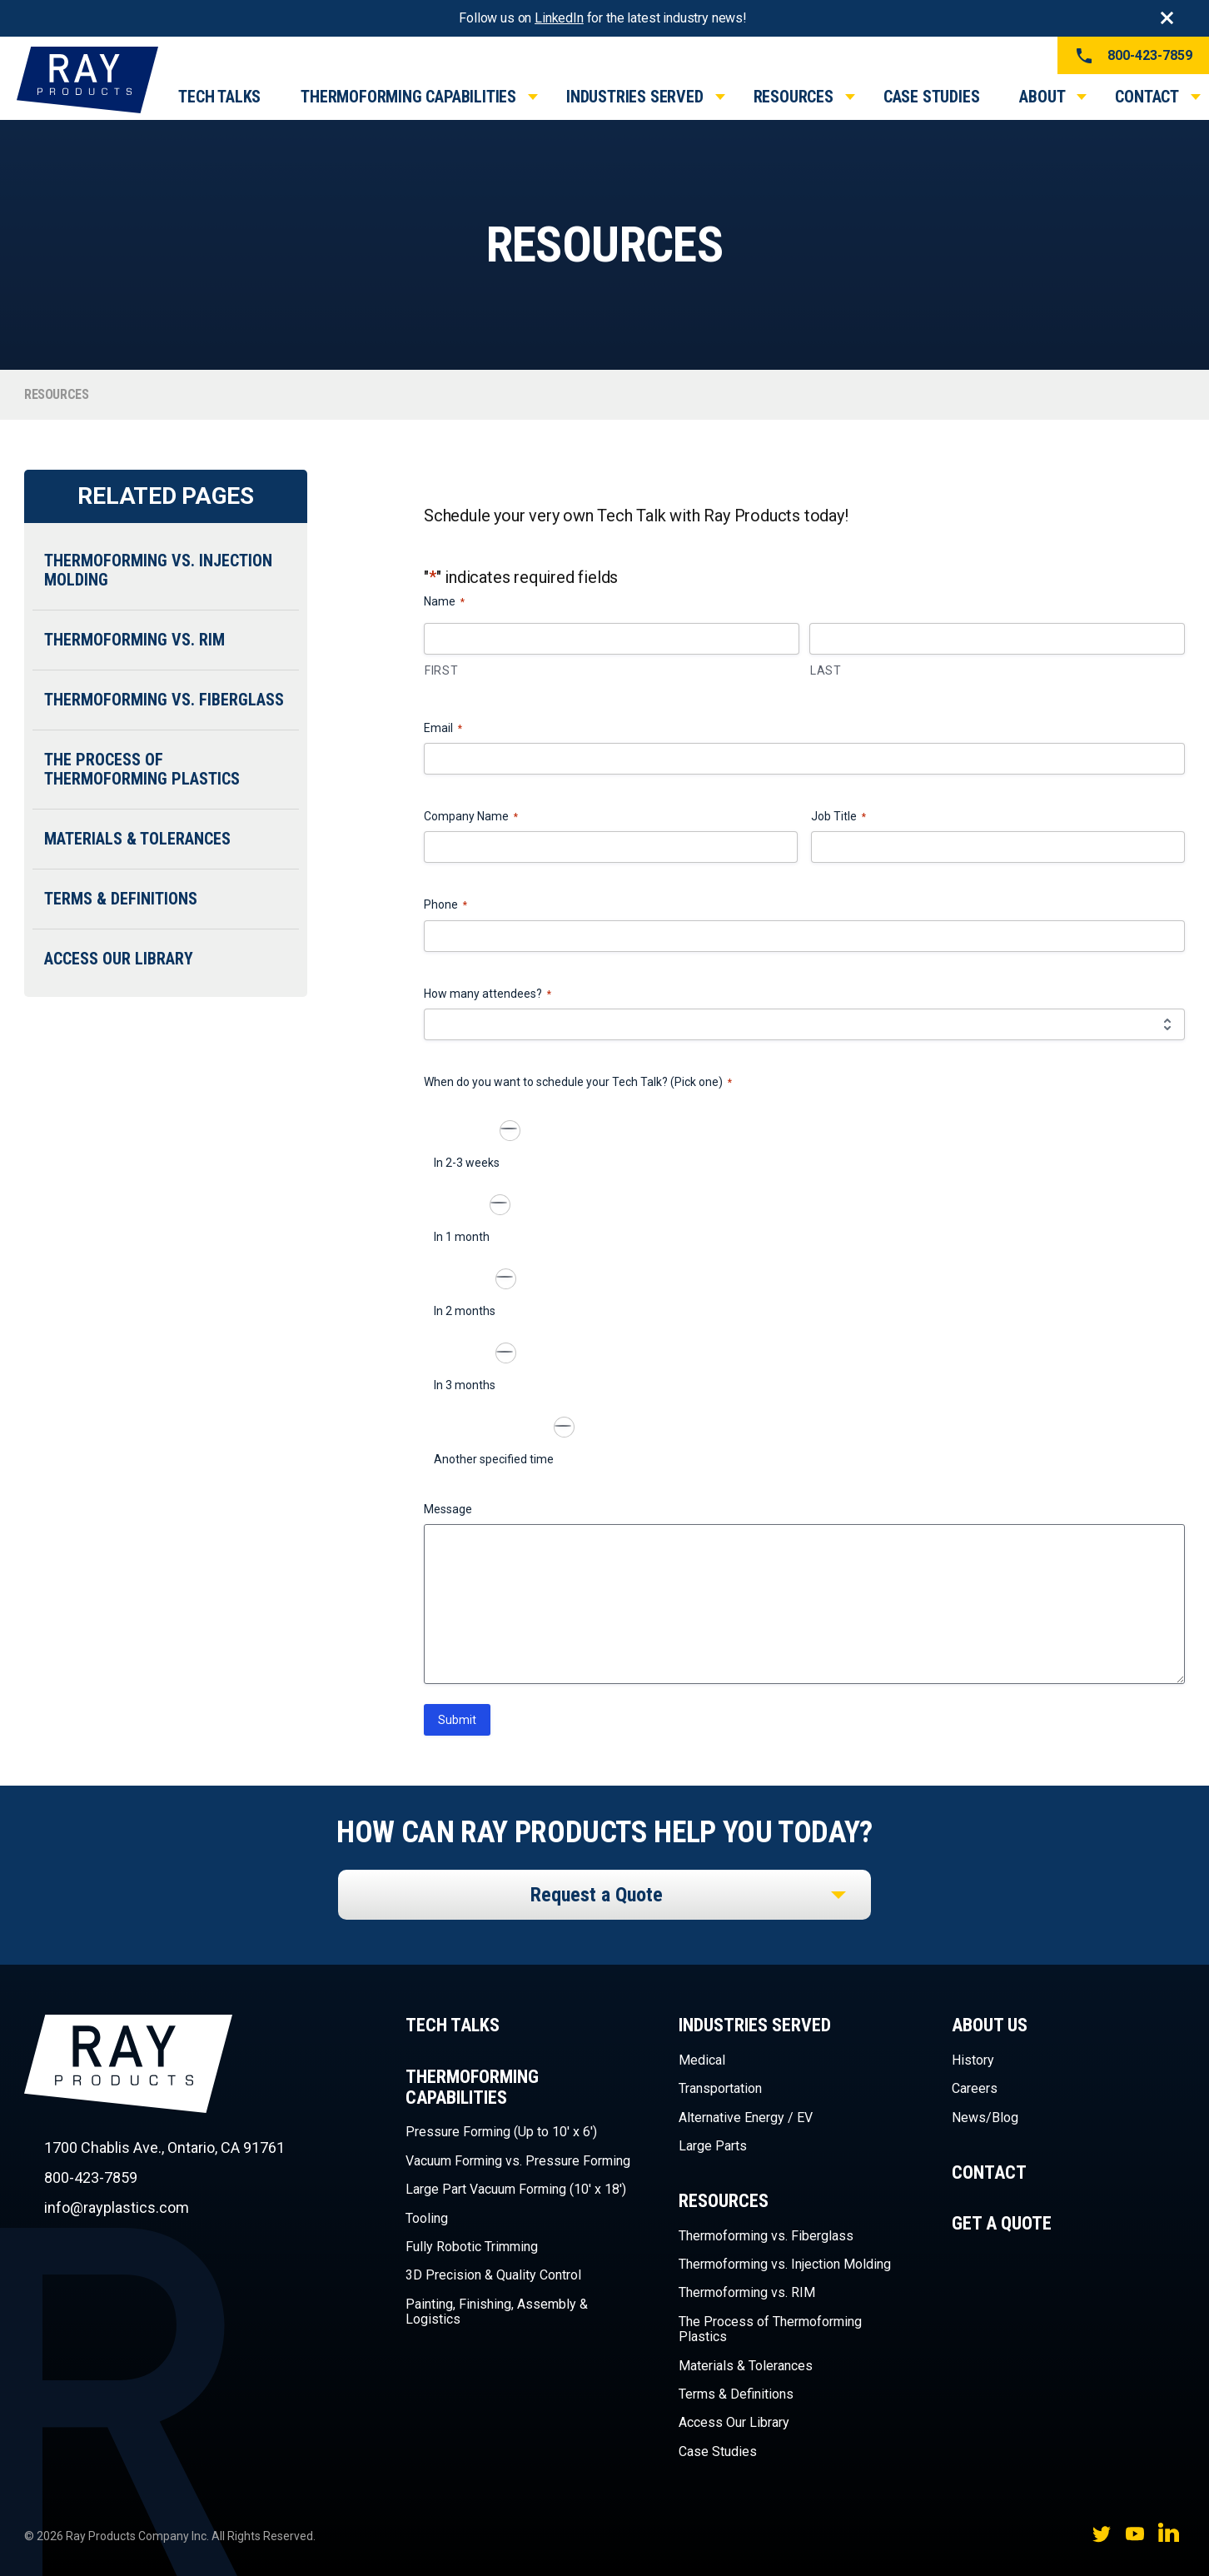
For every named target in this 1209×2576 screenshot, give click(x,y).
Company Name (471, 817)
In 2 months (464, 1311)
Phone (445, 905)
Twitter (1101, 2533)
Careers (975, 2088)
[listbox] (604, 1895)
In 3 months (464, 1385)
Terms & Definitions (120, 899)
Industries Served (635, 97)
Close (1166, 18)
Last (826, 670)
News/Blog (985, 2117)
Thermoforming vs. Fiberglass (164, 700)
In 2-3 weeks (467, 1162)
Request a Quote (596, 1894)
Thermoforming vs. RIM (134, 640)
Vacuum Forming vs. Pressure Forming (517, 2161)
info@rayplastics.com (116, 2207)
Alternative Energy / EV (746, 2117)
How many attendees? (487, 994)
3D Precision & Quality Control (493, 2275)
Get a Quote (1002, 2223)
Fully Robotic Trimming (471, 2247)
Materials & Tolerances (137, 839)
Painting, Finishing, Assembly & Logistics (496, 2311)
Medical (702, 2060)
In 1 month (462, 1236)
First (442, 670)
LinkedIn (559, 18)
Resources (793, 97)
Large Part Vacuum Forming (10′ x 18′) (515, 2189)
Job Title (838, 817)
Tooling (426, 2218)
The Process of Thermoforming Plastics (142, 769)
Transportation (720, 2088)
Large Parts (713, 2146)
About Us (989, 2025)
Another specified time (494, 1459)
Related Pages (165, 496)
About (1042, 97)
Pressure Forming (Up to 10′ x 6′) (501, 2132)
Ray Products (128, 2093)
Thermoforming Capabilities (408, 97)
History (973, 2060)
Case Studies (931, 97)
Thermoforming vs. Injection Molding (158, 570)
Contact (1147, 97)
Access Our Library (118, 959)
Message (448, 1509)
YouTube (1135, 2533)
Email (443, 728)
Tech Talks (219, 97)
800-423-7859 (1133, 55)
